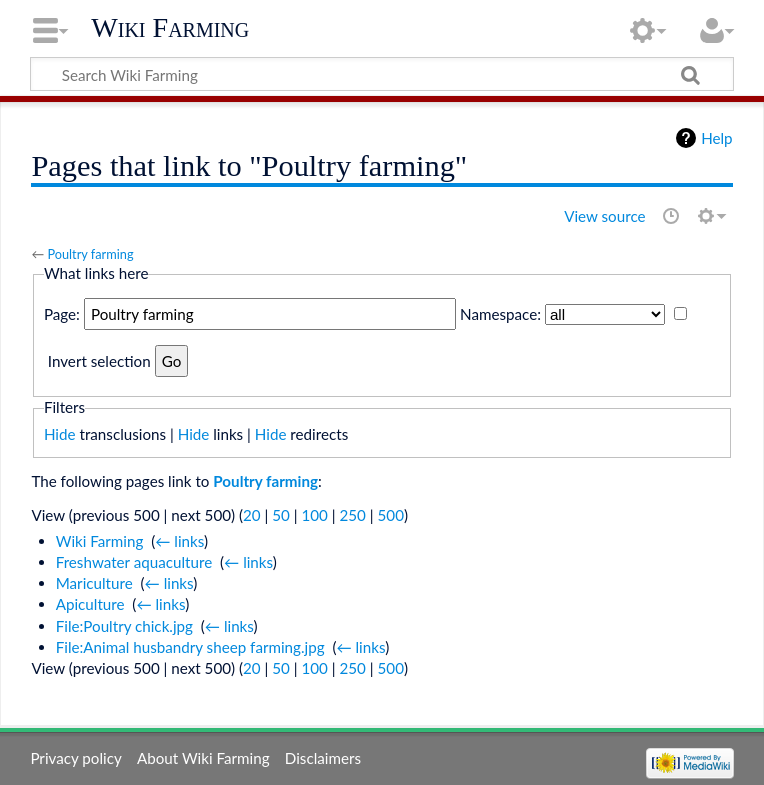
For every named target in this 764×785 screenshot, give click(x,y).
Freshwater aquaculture (134, 562)
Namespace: (500, 314)
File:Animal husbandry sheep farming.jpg (190, 647)
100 (314, 515)
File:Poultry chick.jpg (124, 626)
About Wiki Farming (203, 758)
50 (281, 515)
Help (716, 138)
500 (391, 515)
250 (353, 515)
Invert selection (99, 361)
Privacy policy (75, 758)
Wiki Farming (170, 27)
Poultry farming (90, 254)
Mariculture (94, 583)
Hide (60, 434)
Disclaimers (323, 758)
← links (179, 541)
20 (252, 515)
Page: (62, 314)
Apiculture (90, 604)
